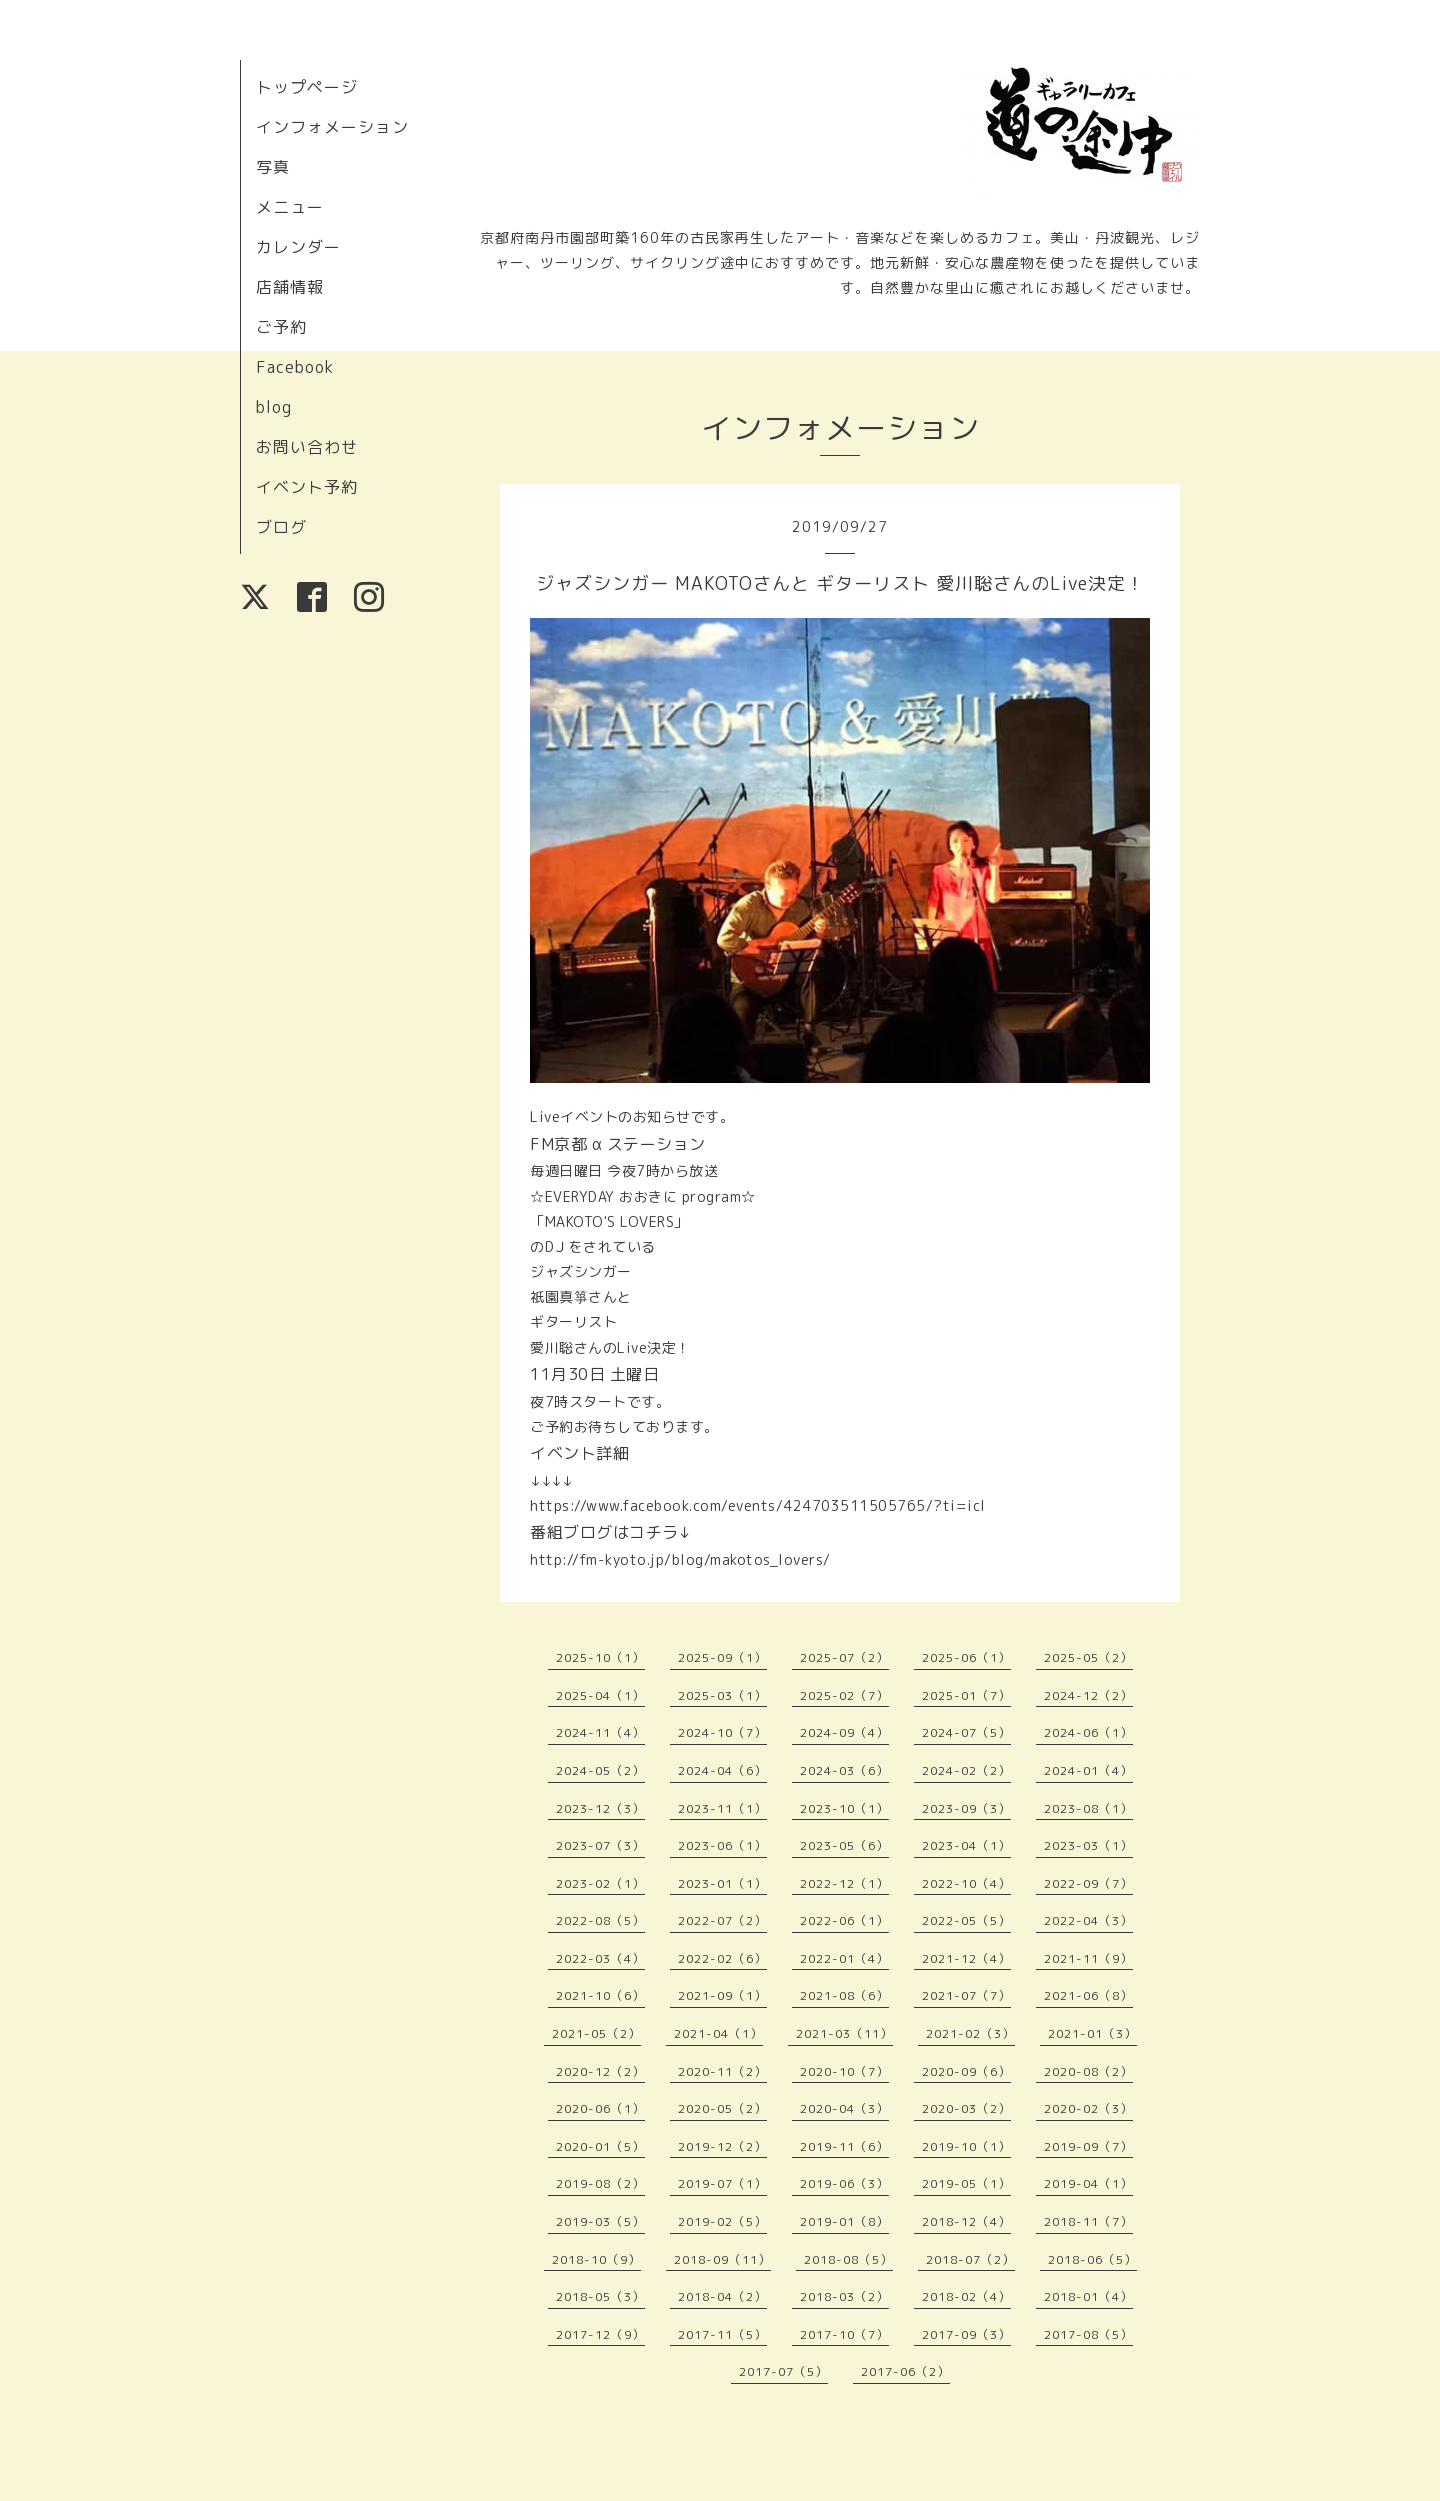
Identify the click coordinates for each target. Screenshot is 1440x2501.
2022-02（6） (722, 1958)
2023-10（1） (844, 1808)
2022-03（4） (600, 1958)
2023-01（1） (722, 1883)
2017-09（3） (966, 2334)
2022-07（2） (722, 1920)
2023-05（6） (844, 1845)
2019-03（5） (600, 2221)
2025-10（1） (600, 1657)
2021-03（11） (844, 2033)
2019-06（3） (844, 2183)
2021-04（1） (718, 2033)
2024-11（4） (600, 1732)
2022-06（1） (844, 1920)
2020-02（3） (1088, 2108)
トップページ (307, 87)
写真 (273, 167)
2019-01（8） (844, 2221)
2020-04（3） (844, 2108)
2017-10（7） (844, 2334)
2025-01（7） (966, 1695)
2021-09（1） (722, 1995)
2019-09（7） (1088, 2146)
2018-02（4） (966, 2296)
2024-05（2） (600, 1770)
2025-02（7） (844, 1695)
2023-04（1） (966, 1845)
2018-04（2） (722, 2296)
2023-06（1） (722, 1845)
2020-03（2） (966, 2108)
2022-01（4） (844, 1958)
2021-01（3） (1092, 2033)
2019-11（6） (844, 2146)
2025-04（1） (600, 1695)
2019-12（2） (722, 2146)
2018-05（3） (600, 2296)
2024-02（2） (966, 1770)
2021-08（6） (844, 1995)
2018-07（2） (970, 2259)
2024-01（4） (1088, 1770)
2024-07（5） (966, 1732)
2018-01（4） (1088, 2296)
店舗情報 (290, 287)
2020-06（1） (600, 2108)
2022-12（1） (844, 1883)
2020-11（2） (722, 2071)
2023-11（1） (722, 1808)
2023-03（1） (1088, 1845)
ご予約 (281, 327)
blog (274, 407)
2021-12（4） (966, 1958)
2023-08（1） (1088, 1808)
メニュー (290, 207)
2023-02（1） (600, 1883)
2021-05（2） (596, 2033)
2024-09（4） (844, 1732)
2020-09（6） (966, 2071)
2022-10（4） (966, 1883)
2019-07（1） (722, 2183)
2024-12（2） (1088, 1695)
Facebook (295, 367)
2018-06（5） (1092, 2259)
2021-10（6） (600, 1995)
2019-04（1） (1088, 2183)
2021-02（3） (970, 2033)
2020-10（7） (844, 2071)
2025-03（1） (722, 1695)
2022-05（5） (966, 1920)
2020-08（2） (1088, 2071)
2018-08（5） (848, 2259)
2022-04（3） (1088, 1920)
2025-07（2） (844, 1657)
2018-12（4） (966, 2221)
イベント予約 (307, 487)
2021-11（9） (1088, 1958)
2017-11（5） (722, 2334)
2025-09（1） (722, 1657)
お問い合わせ (307, 447)
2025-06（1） (966, 1657)
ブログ (281, 527)
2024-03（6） (844, 1770)
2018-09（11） (722, 2259)
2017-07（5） (783, 2371)
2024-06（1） (1088, 1732)
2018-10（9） (596, 2259)
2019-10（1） (966, 2146)
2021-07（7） (966, 1995)
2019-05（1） (966, 2183)
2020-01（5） (600, 2146)
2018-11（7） (1088, 2221)
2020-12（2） (600, 2071)
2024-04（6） (722, 1770)
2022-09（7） (1088, 1883)
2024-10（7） (722, 1732)
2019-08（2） (600, 2183)
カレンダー (298, 247)
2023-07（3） (600, 1845)
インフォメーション (332, 127)
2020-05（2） (722, 2108)
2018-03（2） (844, 2296)
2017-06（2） (905, 2371)
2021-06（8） (1088, 1995)
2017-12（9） (600, 2334)
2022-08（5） (600, 1920)
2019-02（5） (722, 2221)
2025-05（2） (1088, 1657)
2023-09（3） (966, 1808)
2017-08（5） (1088, 2334)
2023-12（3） (600, 1808)
